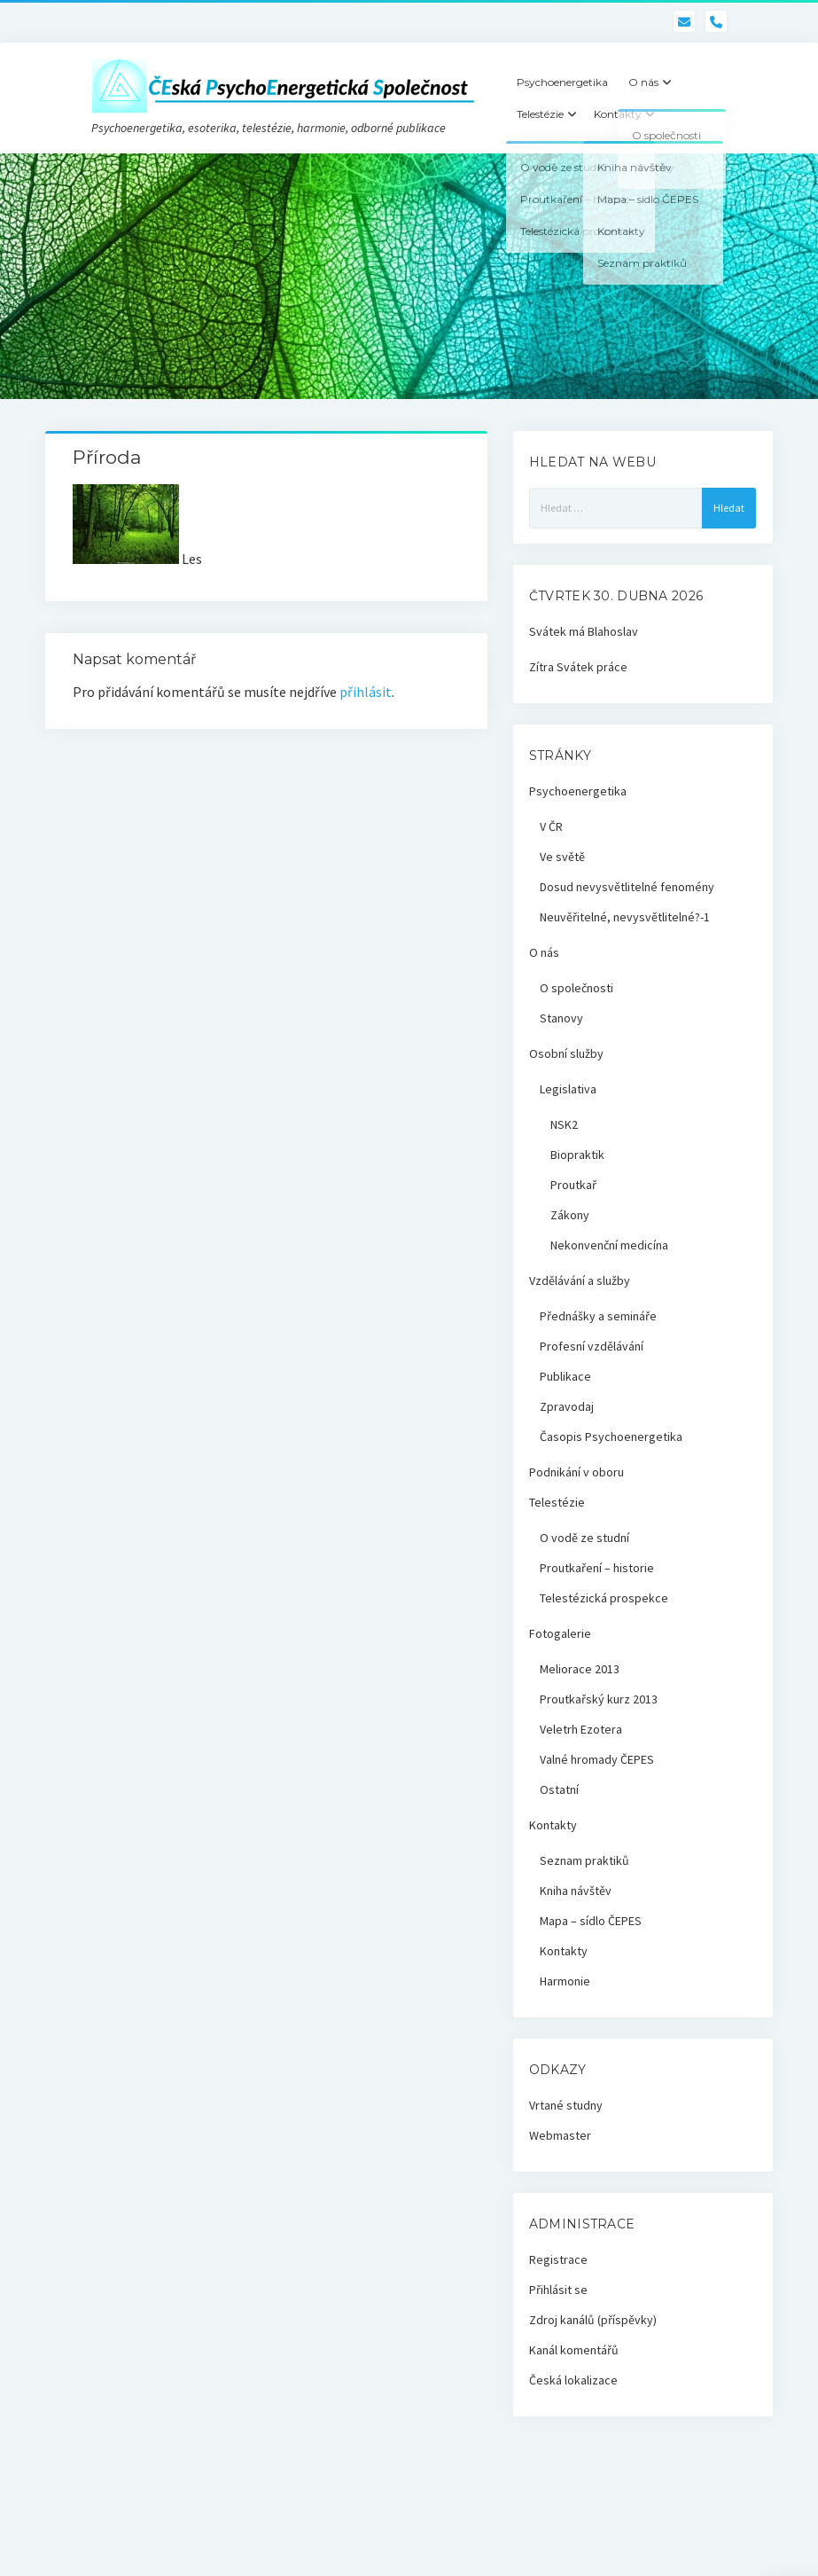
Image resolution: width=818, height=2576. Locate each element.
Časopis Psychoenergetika (611, 1437)
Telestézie (540, 114)
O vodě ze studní (584, 1538)
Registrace (558, 2259)
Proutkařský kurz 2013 (599, 1699)
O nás (643, 82)
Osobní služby (566, 1053)
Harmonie (565, 1981)
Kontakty (618, 114)
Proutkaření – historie (597, 1568)
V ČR (551, 826)
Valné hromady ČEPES (597, 1759)
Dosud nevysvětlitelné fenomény (627, 887)
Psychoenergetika (562, 82)
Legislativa (568, 1089)
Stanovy (561, 1018)
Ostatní (559, 1789)
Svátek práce (592, 667)
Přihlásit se (558, 2290)
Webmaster (560, 2135)
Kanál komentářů (574, 2350)
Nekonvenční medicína (609, 1245)
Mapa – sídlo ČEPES (591, 1921)
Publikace (565, 1376)
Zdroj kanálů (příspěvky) (593, 2320)
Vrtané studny (566, 2105)
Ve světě (562, 857)
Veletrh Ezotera (581, 1729)
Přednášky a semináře (598, 1316)
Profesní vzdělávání (591, 1346)
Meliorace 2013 (579, 1669)
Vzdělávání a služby (579, 1280)
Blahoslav (613, 631)
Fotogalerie (560, 1633)
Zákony (569, 1215)
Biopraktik (577, 1155)
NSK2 (564, 1124)
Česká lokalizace (573, 2380)
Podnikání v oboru (576, 1472)
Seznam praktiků (584, 1860)
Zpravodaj (567, 1406)
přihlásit (365, 692)
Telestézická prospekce (604, 1598)
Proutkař (573, 1185)
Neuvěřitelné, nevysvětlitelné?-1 (625, 917)
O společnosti (576, 988)
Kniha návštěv (576, 1891)
